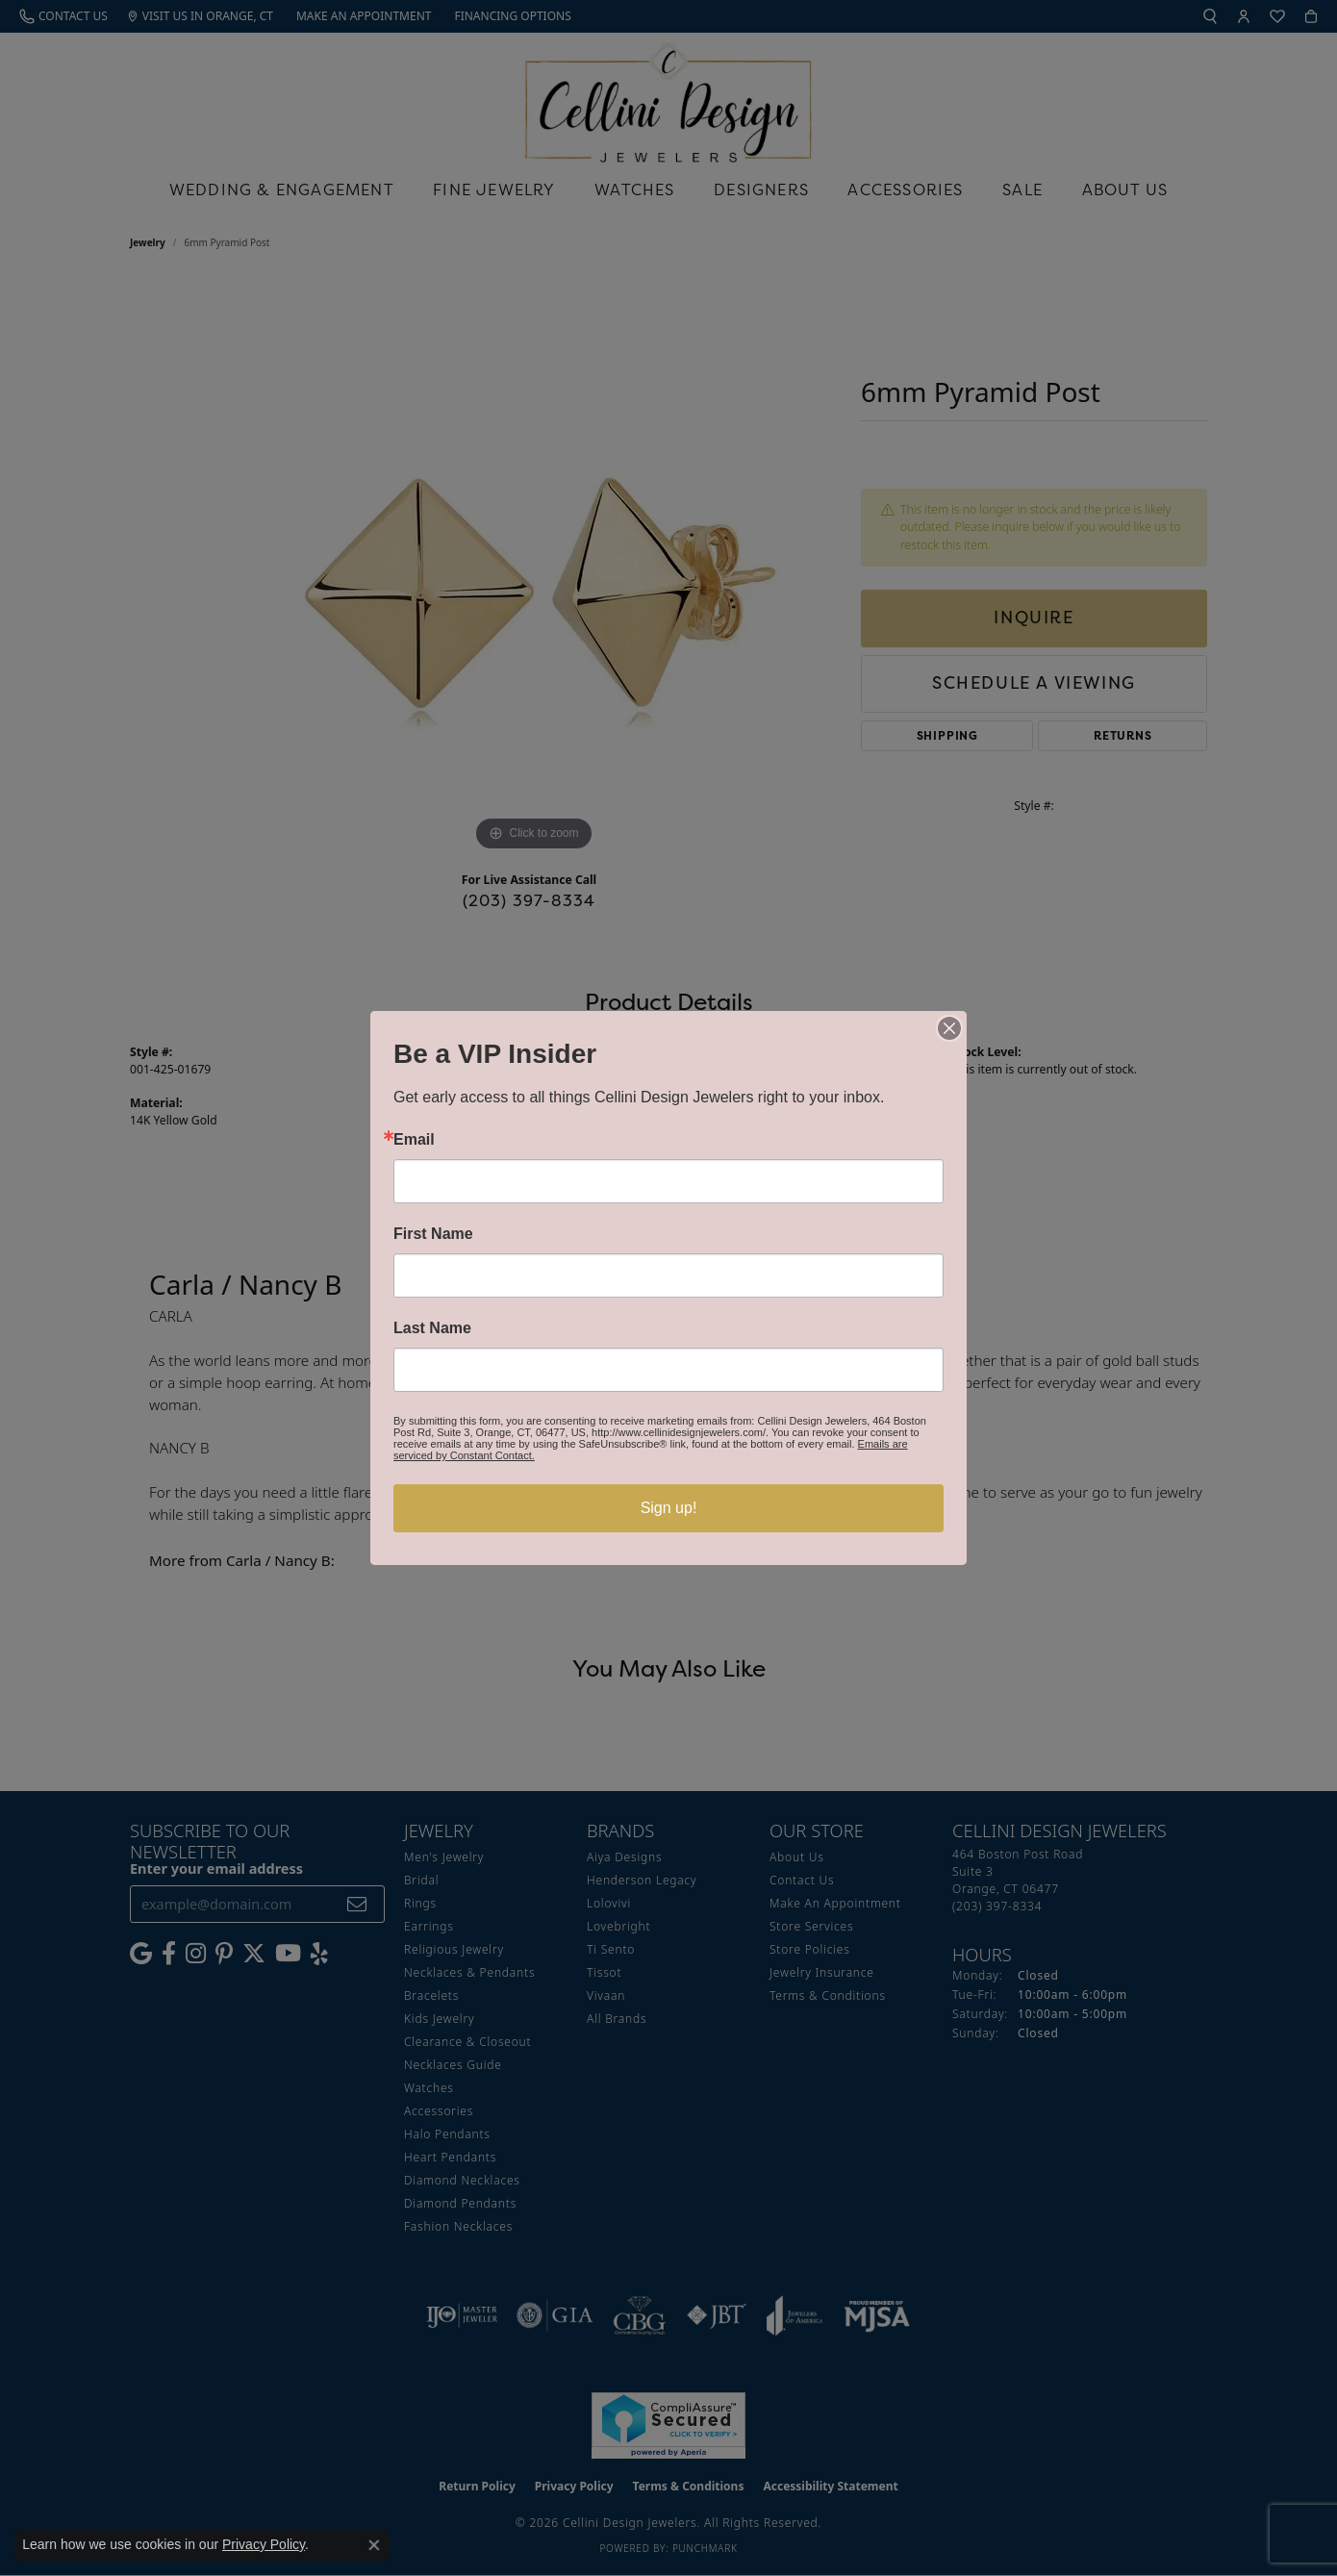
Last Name (432, 1328)
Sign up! (669, 1508)
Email (414, 1140)
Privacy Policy (263, 2544)
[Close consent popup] (374, 2545)
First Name (433, 1234)
